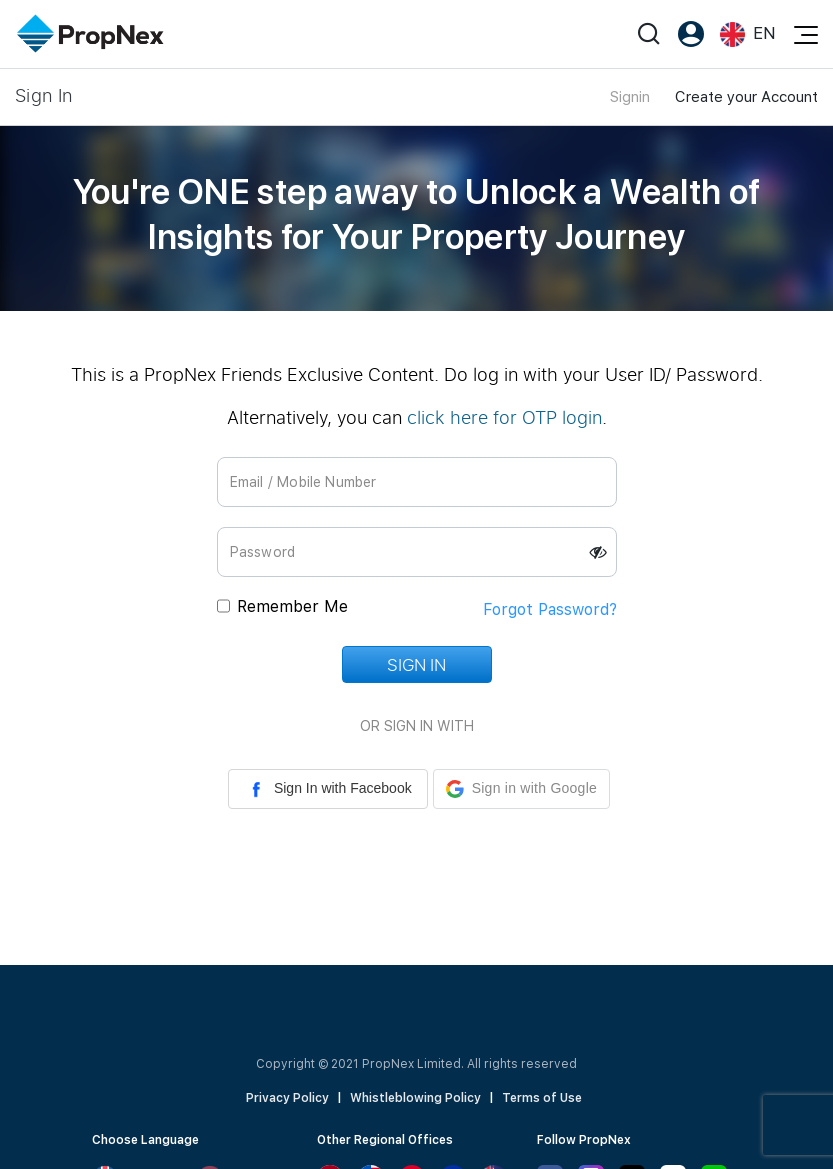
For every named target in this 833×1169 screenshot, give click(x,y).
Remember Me (292, 606)
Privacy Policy (287, 1098)
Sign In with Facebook (328, 789)
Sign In (416, 664)
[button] (521, 789)
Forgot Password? (550, 609)
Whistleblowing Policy (415, 1098)
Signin (630, 97)
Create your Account (746, 97)
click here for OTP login (504, 417)
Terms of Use (542, 1098)
